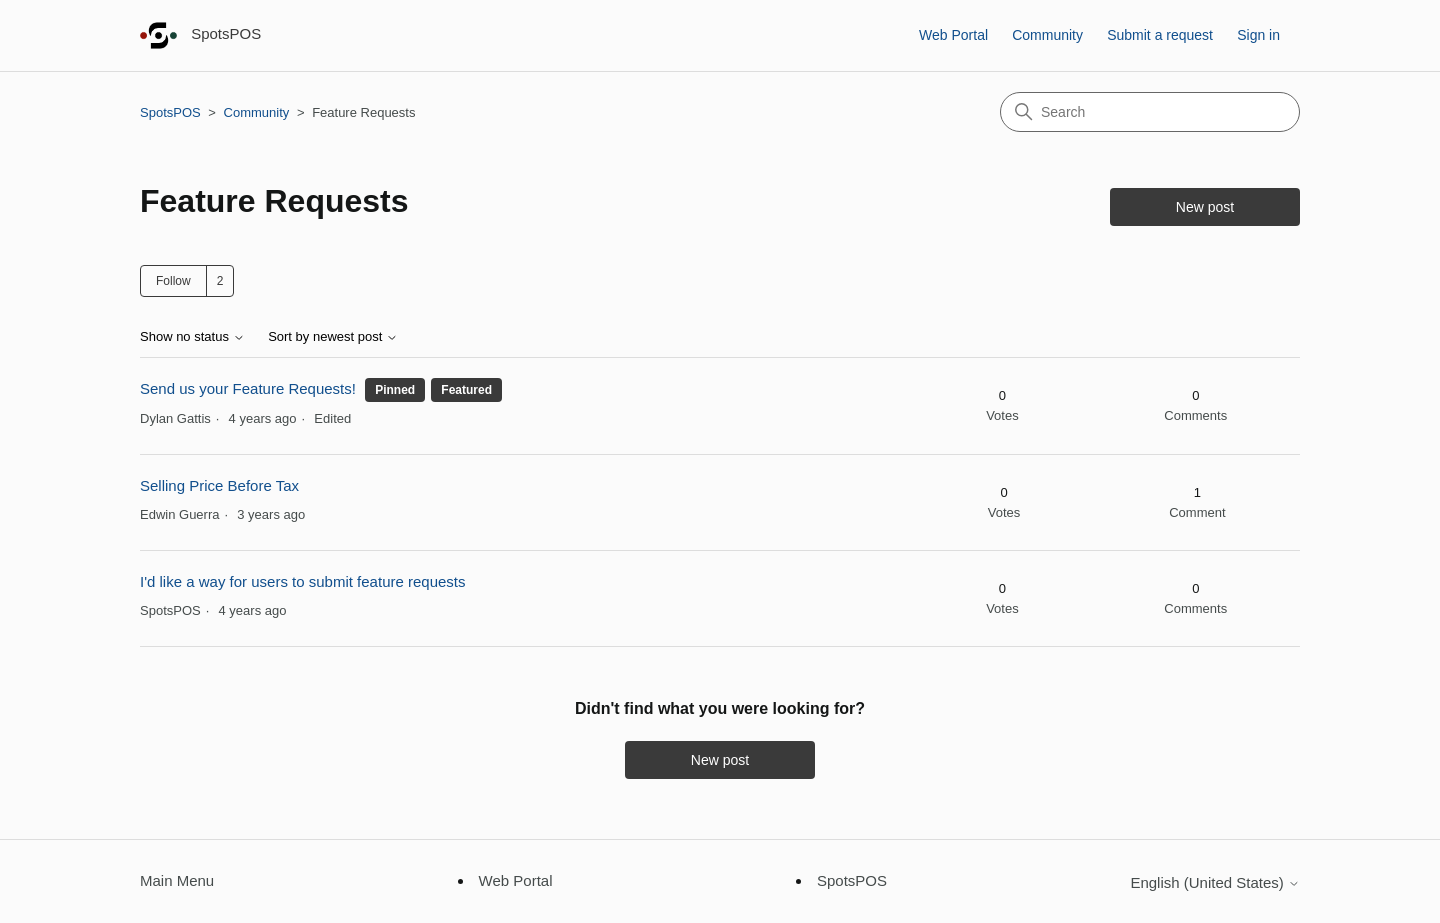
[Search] (1150, 112)
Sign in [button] (1258, 35)
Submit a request (1160, 35)
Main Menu (177, 880)
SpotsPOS (170, 112)
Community (1047, 35)
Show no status (192, 337)
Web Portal (953, 35)
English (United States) (1215, 882)
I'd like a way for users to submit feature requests (303, 581)
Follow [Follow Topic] (173, 281)
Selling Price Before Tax (219, 485)
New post (1205, 207)
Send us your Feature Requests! (248, 388)
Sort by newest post (333, 337)
